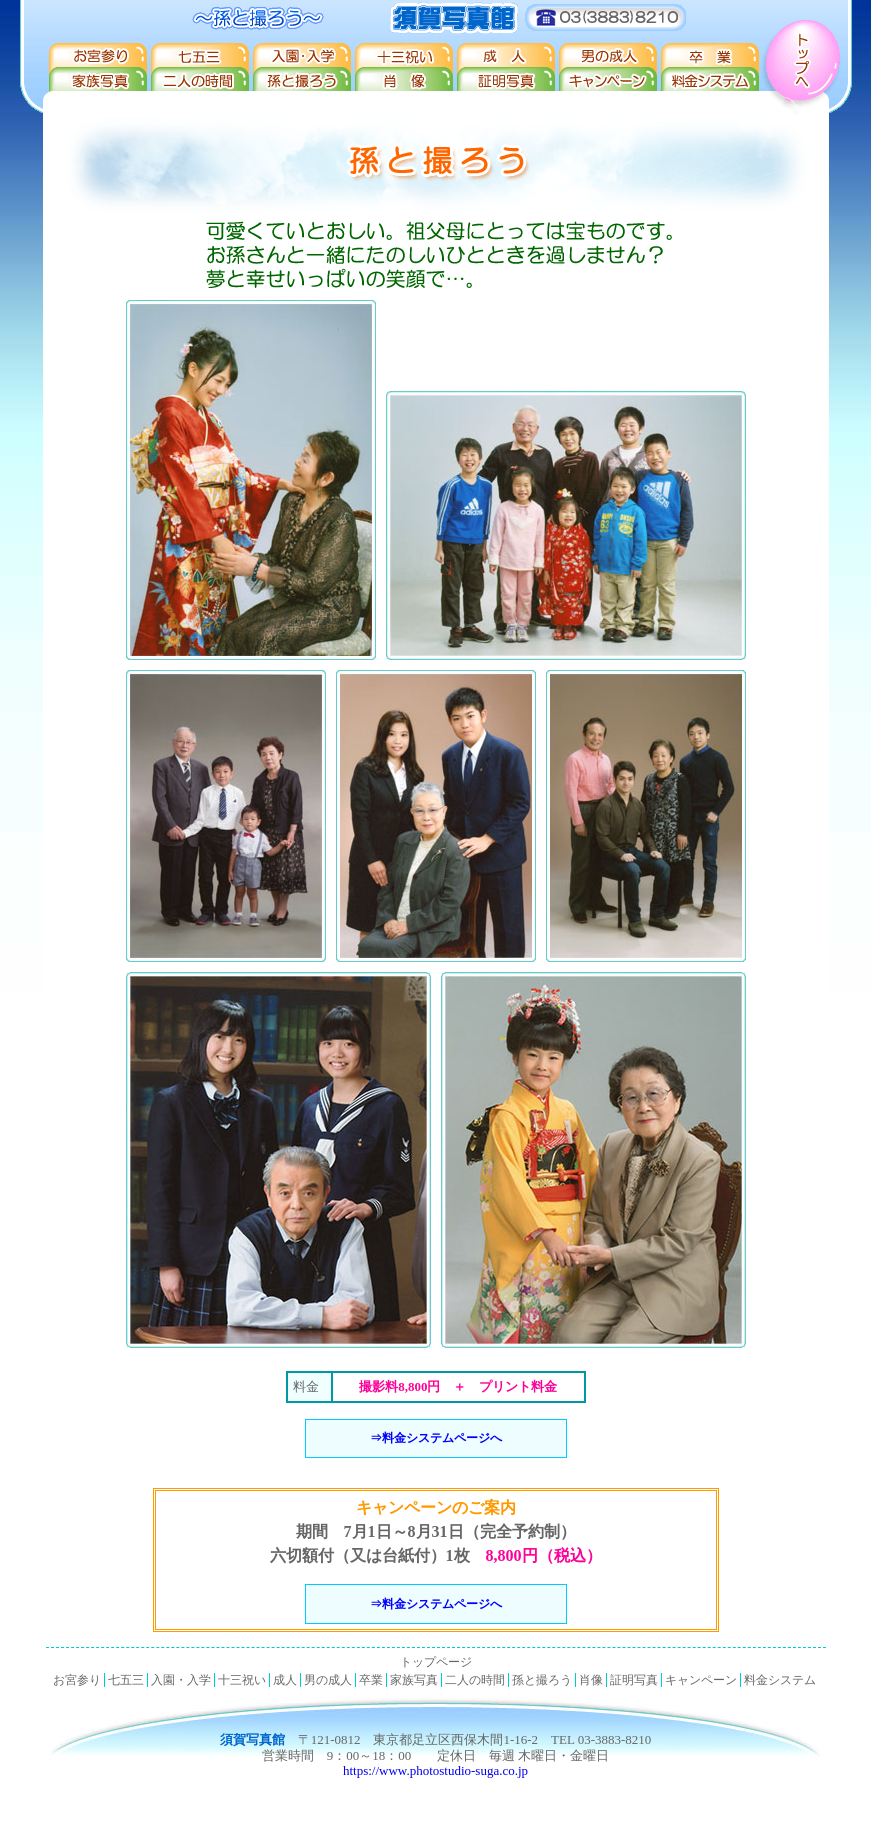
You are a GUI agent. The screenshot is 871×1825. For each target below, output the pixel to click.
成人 (505, 55)
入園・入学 (301, 55)
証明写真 (505, 80)
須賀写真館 (436, 17)
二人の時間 (199, 80)
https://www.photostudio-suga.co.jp (435, 1770)
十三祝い (403, 55)
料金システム (709, 80)
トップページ (436, 1662)
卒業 (709, 55)
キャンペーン (607, 80)
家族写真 (97, 80)
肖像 (403, 80)
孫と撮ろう (301, 80)
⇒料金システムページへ (436, 1438)
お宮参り (97, 55)
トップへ (805, 58)
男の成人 (607, 55)
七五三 (199, 55)
